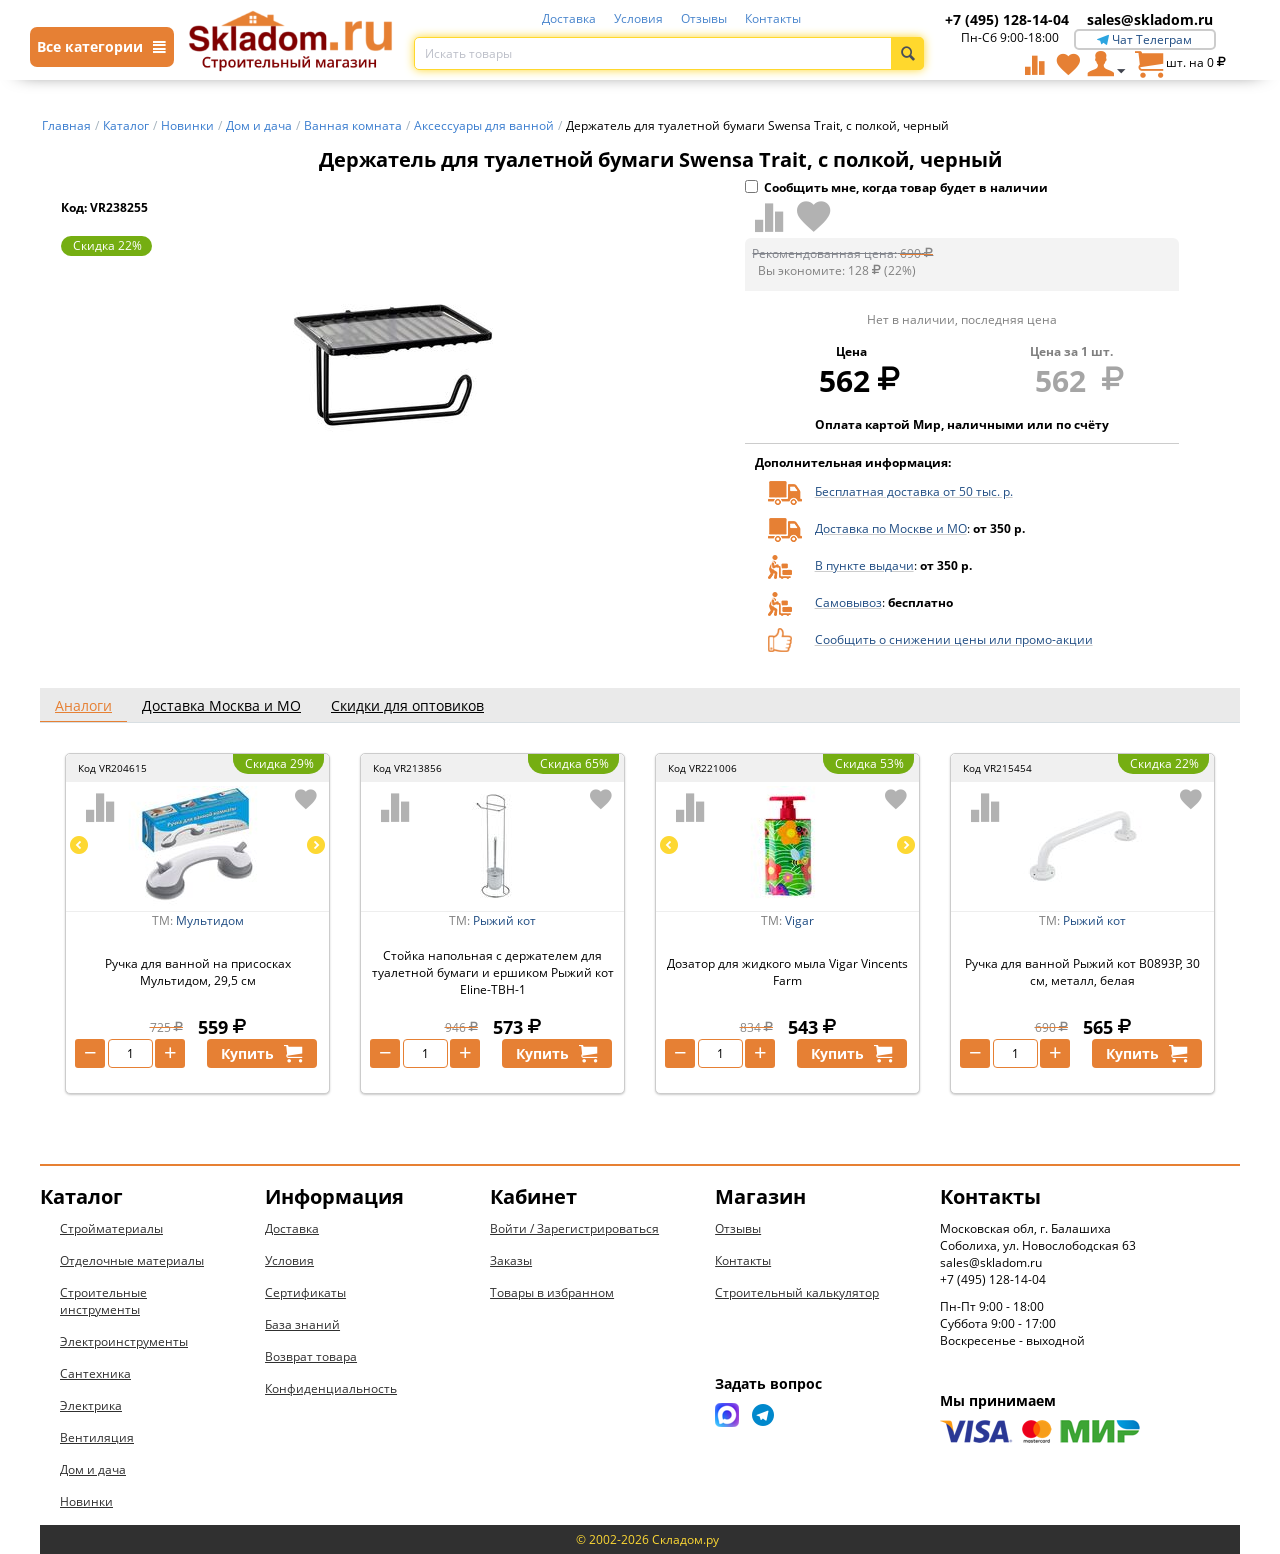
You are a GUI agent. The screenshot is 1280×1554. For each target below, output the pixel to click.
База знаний (302, 1324)
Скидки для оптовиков (407, 705)
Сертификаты (305, 1292)
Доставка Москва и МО (221, 705)
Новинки (86, 1501)
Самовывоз (848, 602)
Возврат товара (311, 1356)
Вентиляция (97, 1437)
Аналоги (83, 705)
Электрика (91, 1405)
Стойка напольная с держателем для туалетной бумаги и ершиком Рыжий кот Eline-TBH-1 (493, 972)
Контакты (773, 18)
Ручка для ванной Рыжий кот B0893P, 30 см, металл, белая (1082, 972)
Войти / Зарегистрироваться (574, 1228)
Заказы (511, 1260)
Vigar (799, 920)
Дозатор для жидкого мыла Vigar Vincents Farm (787, 972)
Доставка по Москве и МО (891, 528)
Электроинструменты (124, 1341)
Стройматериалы (111, 1228)
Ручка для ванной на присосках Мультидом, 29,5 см (198, 972)
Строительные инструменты (103, 1301)
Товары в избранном (552, 1292)
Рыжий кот (504, 920)
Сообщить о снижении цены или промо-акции (954, 639)
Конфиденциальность (331, 1388)
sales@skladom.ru (1150, 19)
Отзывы (704, 18)
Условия (638, 18)
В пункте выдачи (864, 565)
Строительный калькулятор (797, 1292)
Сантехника (95, 1373)
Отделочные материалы (132, 1260)
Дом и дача (93, 1469)
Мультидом (210, 920)
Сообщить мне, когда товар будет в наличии (896, 187)
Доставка (569, 18)
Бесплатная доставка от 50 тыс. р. (914, 491)
